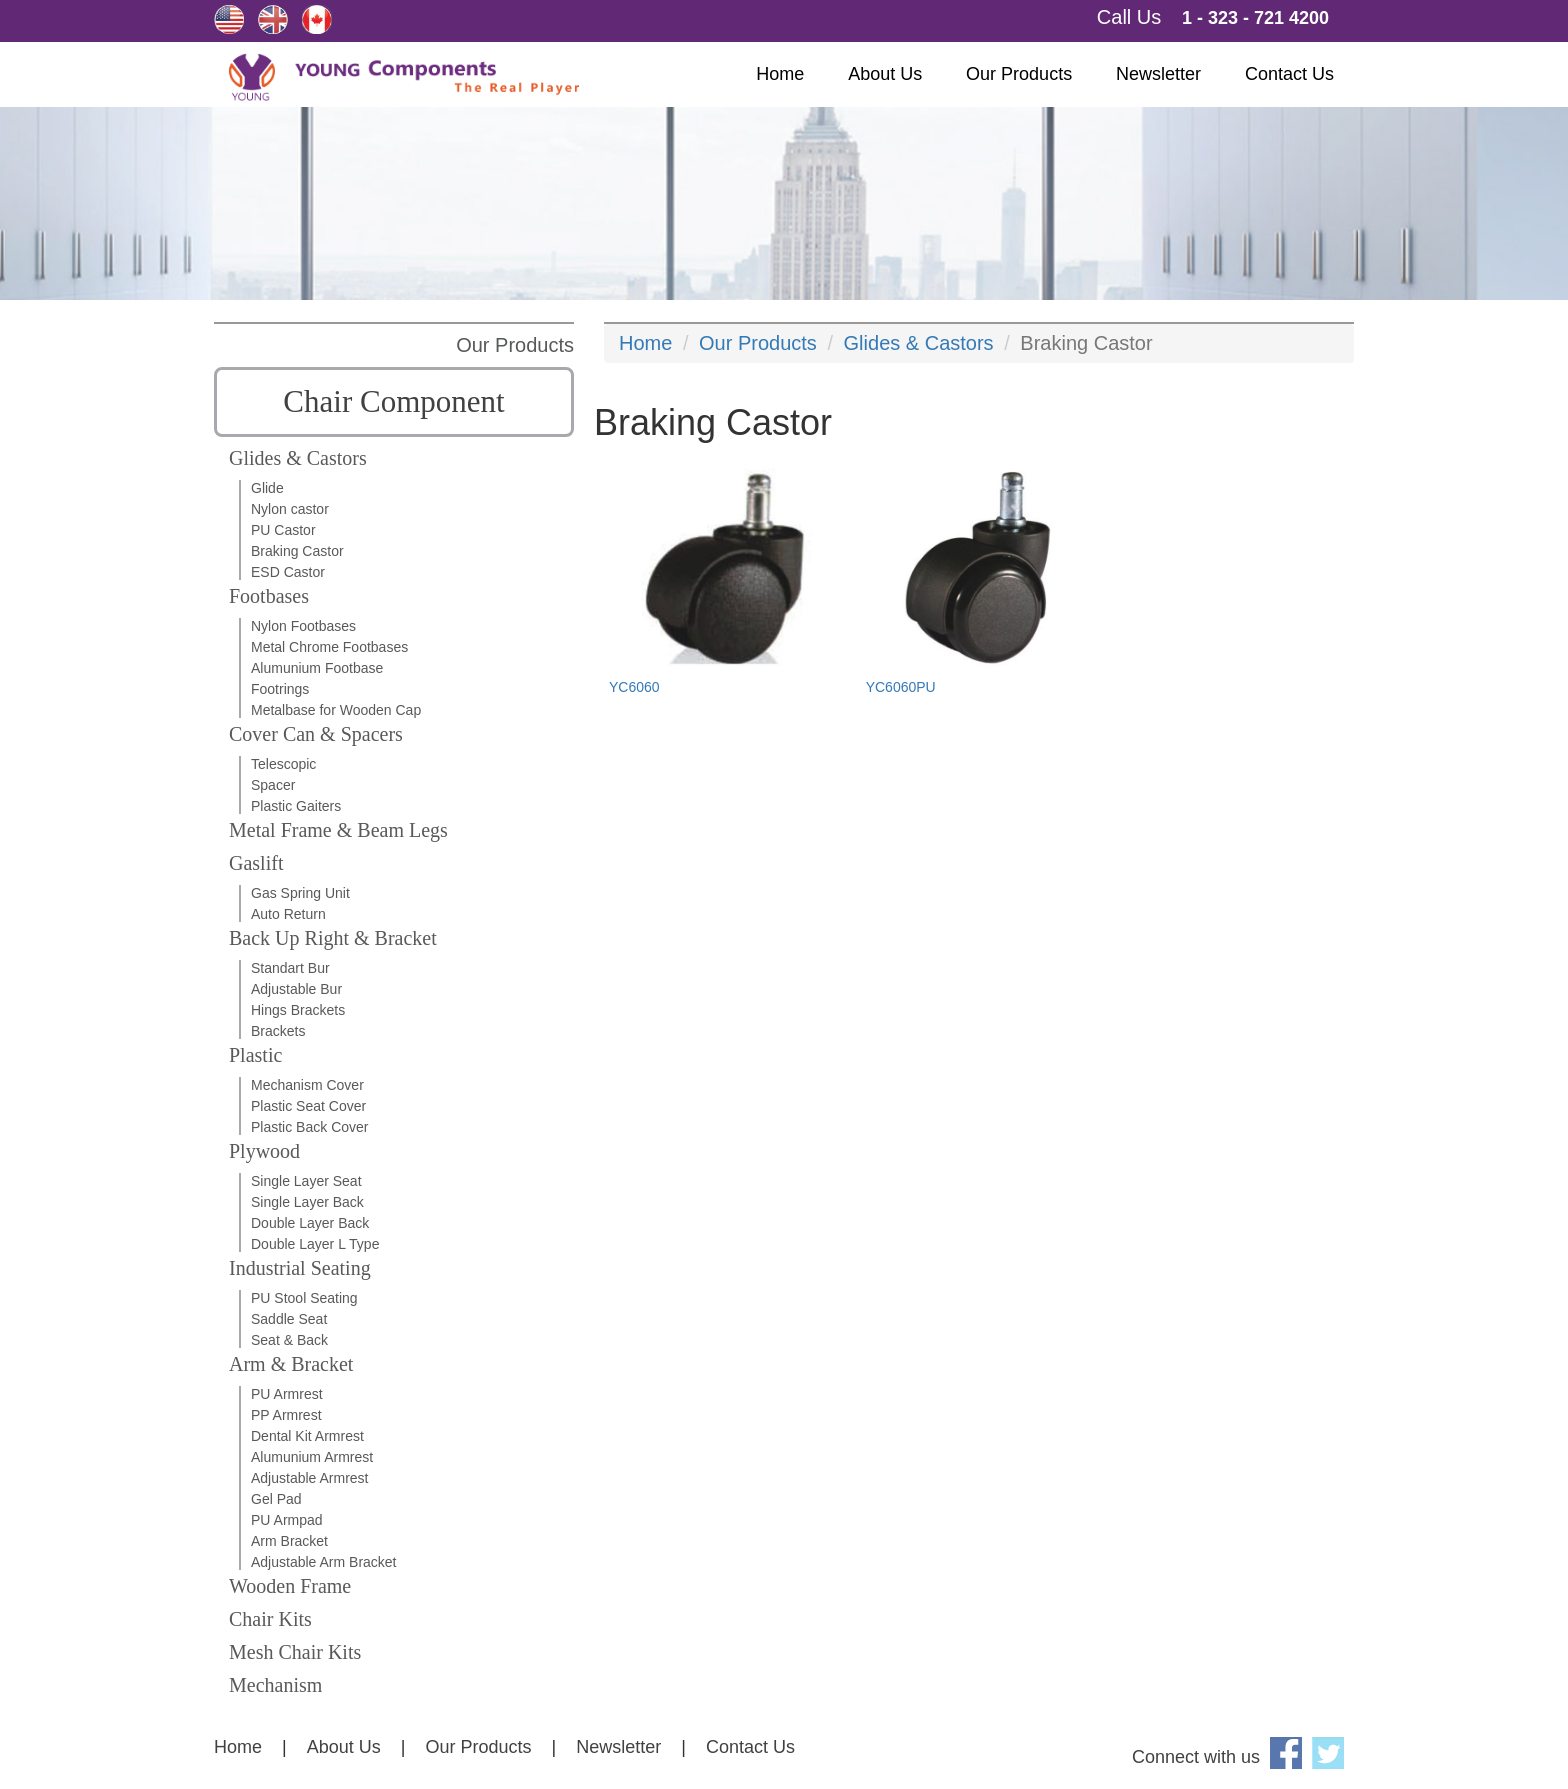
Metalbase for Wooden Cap (336, 710)
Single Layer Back (307, 1202)
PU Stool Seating (304, 1298)
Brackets (278, 1031)
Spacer (273, 785)
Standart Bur (290, 968)
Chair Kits (270, 1619)
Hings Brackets (298, 1010)
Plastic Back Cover (309, 1127)
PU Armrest (287, 1394)
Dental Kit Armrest (307, 1436)
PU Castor (283, 530)
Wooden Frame (290, 1586)
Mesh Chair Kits (295, 1652)
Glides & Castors (298, 458)
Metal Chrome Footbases (329, 647)
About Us (885, 74)
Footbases (269, 596)
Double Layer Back (310, 1223)
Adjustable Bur (296, 989)
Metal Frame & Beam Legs (338, 830)
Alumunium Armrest (312, 1457)
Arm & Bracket (291, 1364)
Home (780, 74)
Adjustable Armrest (310, 1478)
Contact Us (1289, 74)
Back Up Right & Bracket (333, 938)
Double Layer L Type (315, 1244)
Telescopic (283, 764)
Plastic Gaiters (296, 806)
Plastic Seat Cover (308, 1106)
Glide (267, 488)
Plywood (264, 1151)
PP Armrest (286, 1415)
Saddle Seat (289, 1319)
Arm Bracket (289, 1541)
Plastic (255, 1055)
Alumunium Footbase (317, 668)
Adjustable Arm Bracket (324, 1562)
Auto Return (288, 914)
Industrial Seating (300, 1268)
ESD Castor (288, 572)
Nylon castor (290, 509)
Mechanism (275, 1685)
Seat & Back (289, 1340)
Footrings (280, 689)
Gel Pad (276, 1499)
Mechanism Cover (307, 1085)
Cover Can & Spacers (316, 734)
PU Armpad (287, 1520)
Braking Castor (297, 551)
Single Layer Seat (306, 1181)
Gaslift (256, 863)
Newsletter (1158, 74)
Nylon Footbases (303, 626)
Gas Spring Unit (300, 893)
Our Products (1019, 74)
